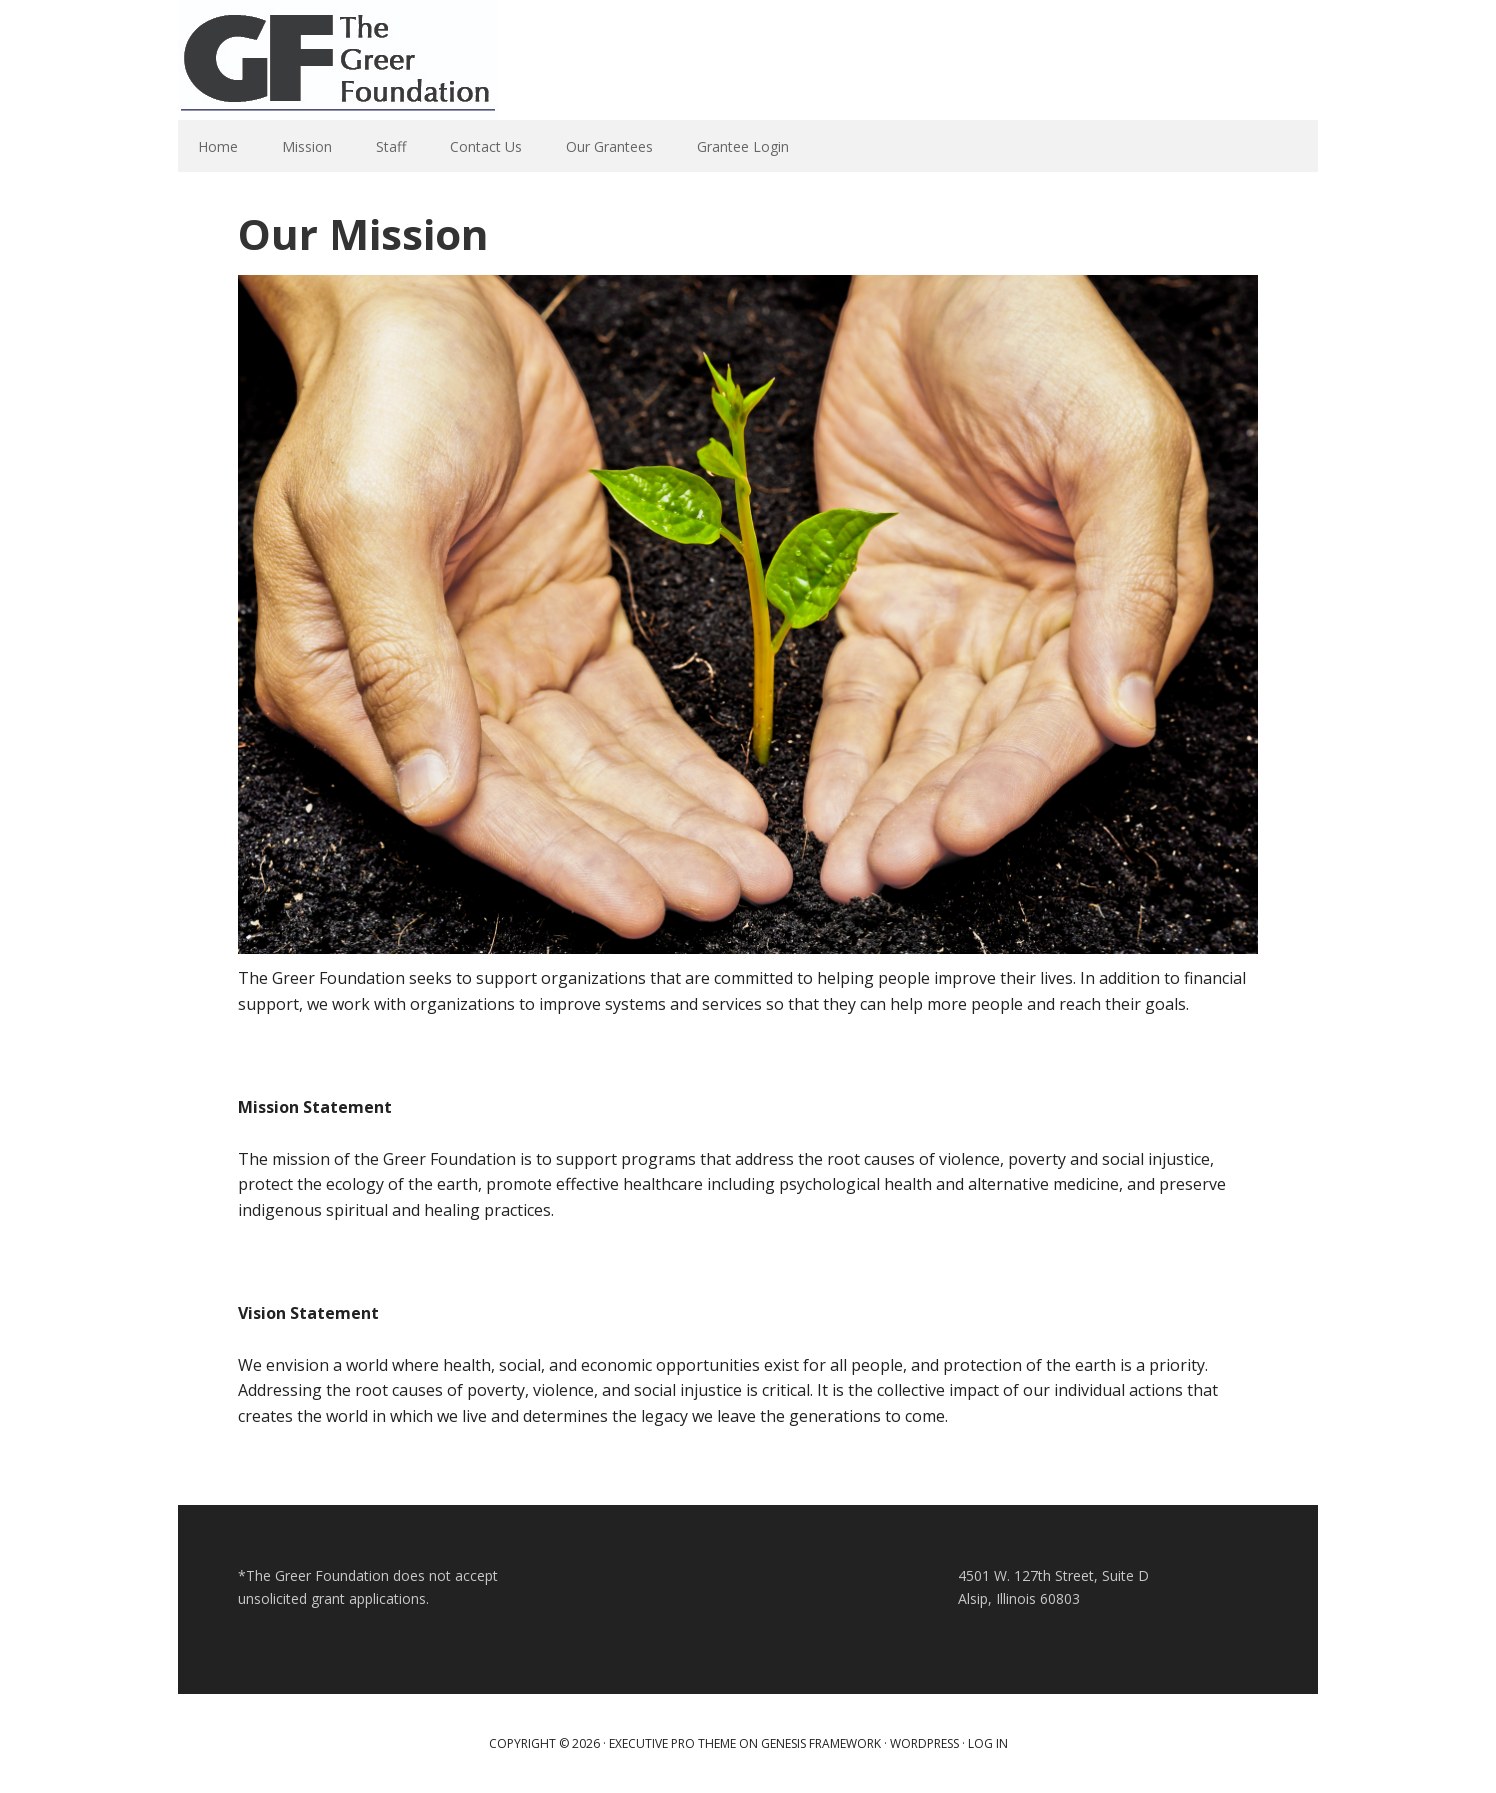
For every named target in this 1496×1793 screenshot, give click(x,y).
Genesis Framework (821, 1743)
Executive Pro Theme (672, 1743)
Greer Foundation (338, 60)
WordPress (924, 1743)
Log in (988, 1743)
